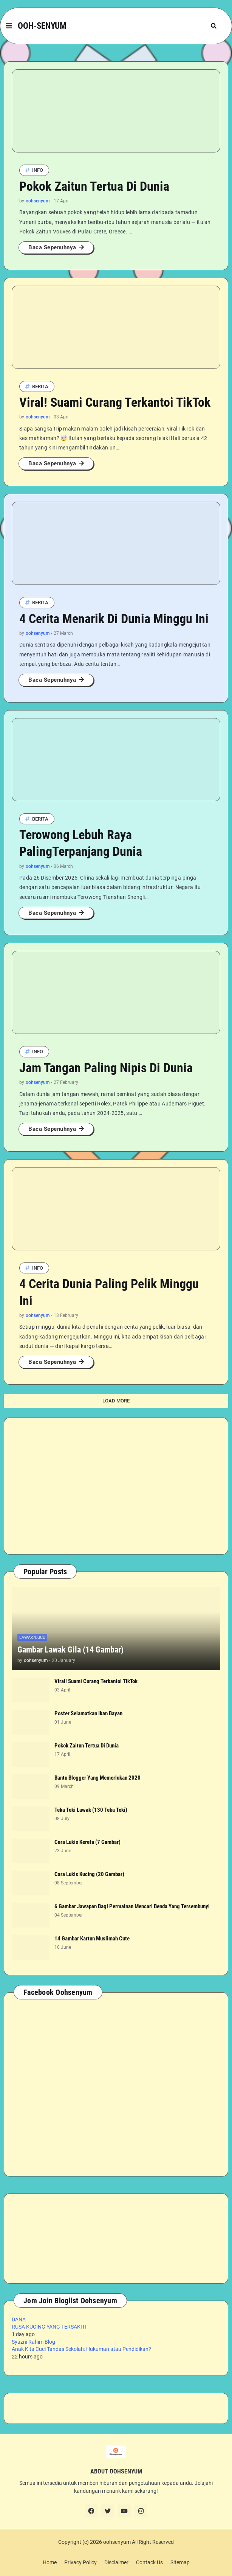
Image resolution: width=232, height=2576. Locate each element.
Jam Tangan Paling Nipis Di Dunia (106, 1067)
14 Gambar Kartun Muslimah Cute (92, 1938)
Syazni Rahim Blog (33, 2342)
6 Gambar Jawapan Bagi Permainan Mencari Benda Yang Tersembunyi (132, 1906)
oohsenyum (117, 2542)
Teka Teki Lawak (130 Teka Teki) (90, 1809)
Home (50, 2562)
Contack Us (149, 2562)
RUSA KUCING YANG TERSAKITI (49, 2327)
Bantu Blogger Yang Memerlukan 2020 (97, 1777)
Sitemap (180, 2562)
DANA (19, 2319)
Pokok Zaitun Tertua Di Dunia (94, 186)
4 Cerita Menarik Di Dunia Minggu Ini (114, 618)
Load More (116, 1401)
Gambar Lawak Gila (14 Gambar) (70, 1649)
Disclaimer (116, 2562)
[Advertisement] (116, 1486)
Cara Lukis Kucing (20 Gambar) (89, 1874)
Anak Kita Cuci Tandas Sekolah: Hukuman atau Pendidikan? (81, 2349)
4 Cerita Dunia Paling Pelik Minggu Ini (109, 1292)
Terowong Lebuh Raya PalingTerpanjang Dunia (80, 843)
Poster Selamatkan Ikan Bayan (88, 1713)
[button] (9, 26)
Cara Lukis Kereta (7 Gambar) (87, 1842)
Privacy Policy (80, 2562)
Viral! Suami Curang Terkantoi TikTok (114, 402)
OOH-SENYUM (42, 26)
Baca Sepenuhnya (52, 247)
